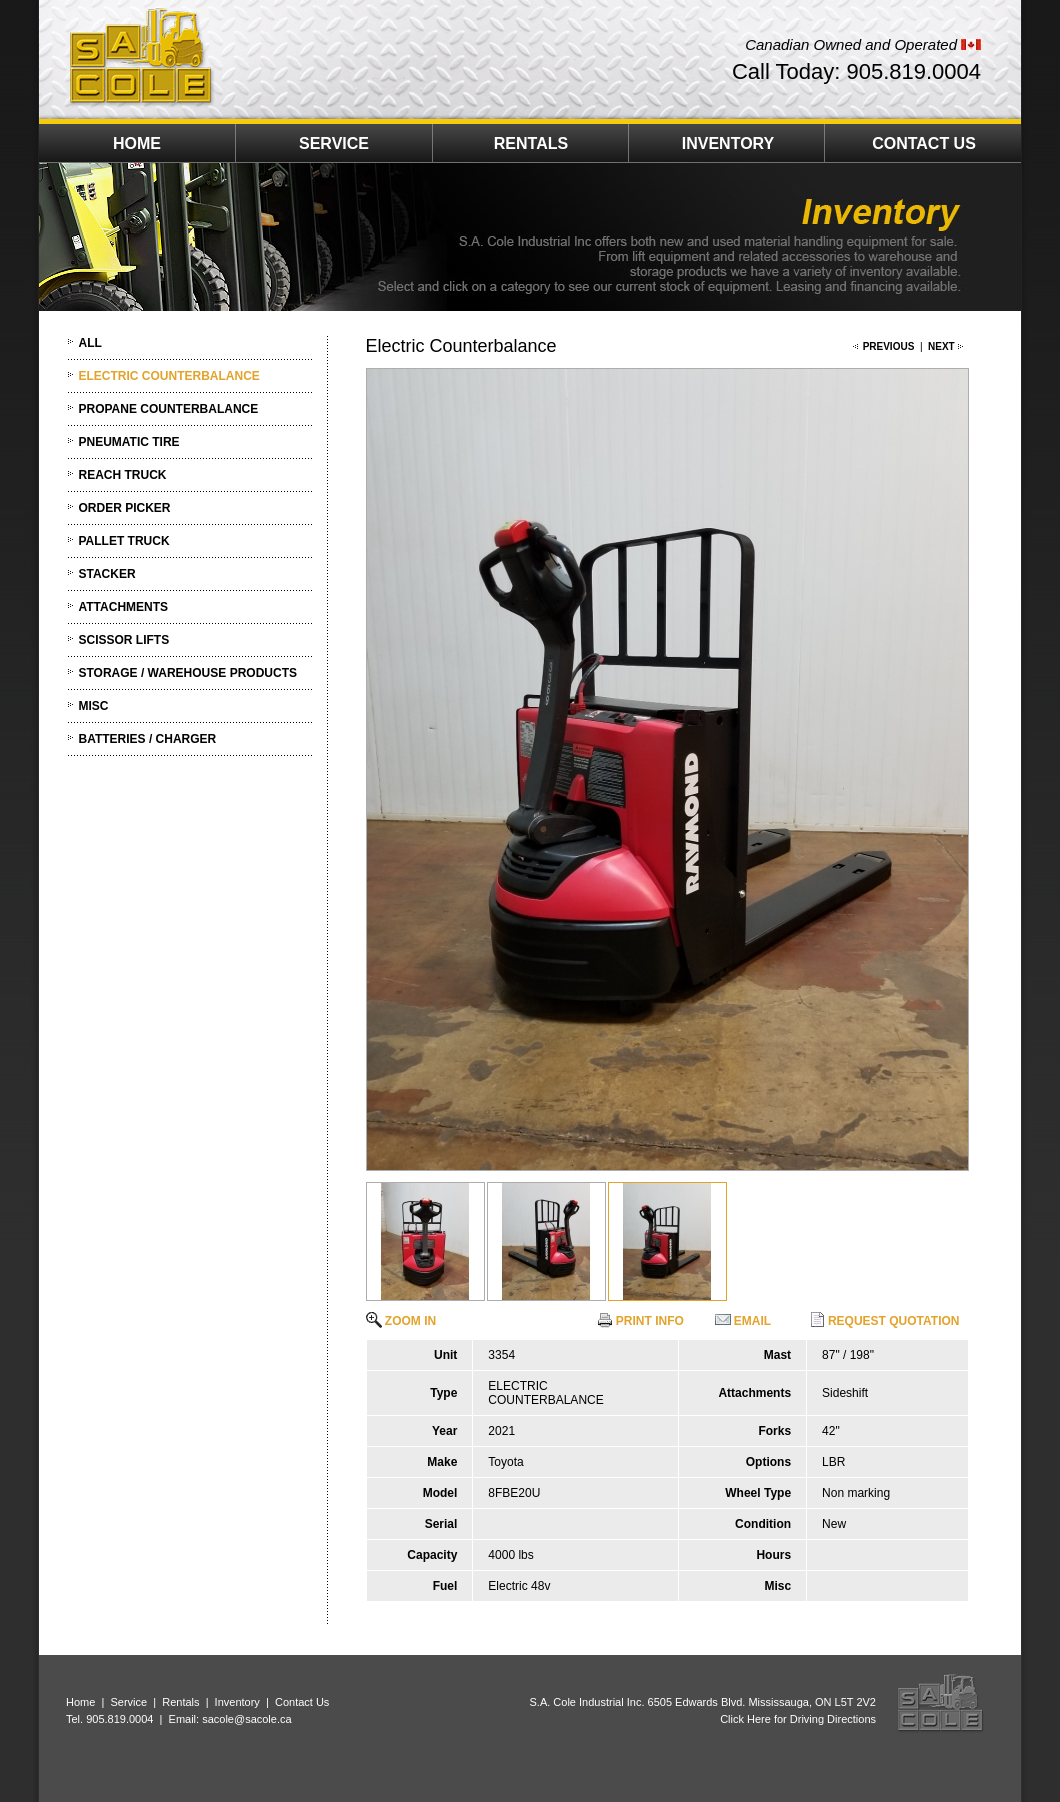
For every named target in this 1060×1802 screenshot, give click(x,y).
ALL (90, 343)
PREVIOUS (889, 346)
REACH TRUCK (123, 475)
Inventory (237, 1702)
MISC (94, 706)
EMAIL (743, 1321)
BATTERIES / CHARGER (148, 739)
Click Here (745, 1719)
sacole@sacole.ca (246, 1719)
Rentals (180, 1702)
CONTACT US (924, 143)
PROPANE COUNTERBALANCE (169, 409)
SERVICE (334, 143)
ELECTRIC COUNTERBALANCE (169, 376)
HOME (137, 143)
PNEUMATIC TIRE (129, 442)
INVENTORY (728, 143)
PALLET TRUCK (124, 541)
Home (80, 1702)
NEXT (941, 346)
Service (128, 1702)
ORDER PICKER (125, 508)
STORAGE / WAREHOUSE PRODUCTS (188, 673)
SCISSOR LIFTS (124, 640)
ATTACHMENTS (124, 607)
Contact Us (302, 1702)
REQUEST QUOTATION (884, 1321)
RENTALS (531, 143)
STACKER (107, 574)
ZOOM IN (401, 1321)
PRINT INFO (640, 1321)
